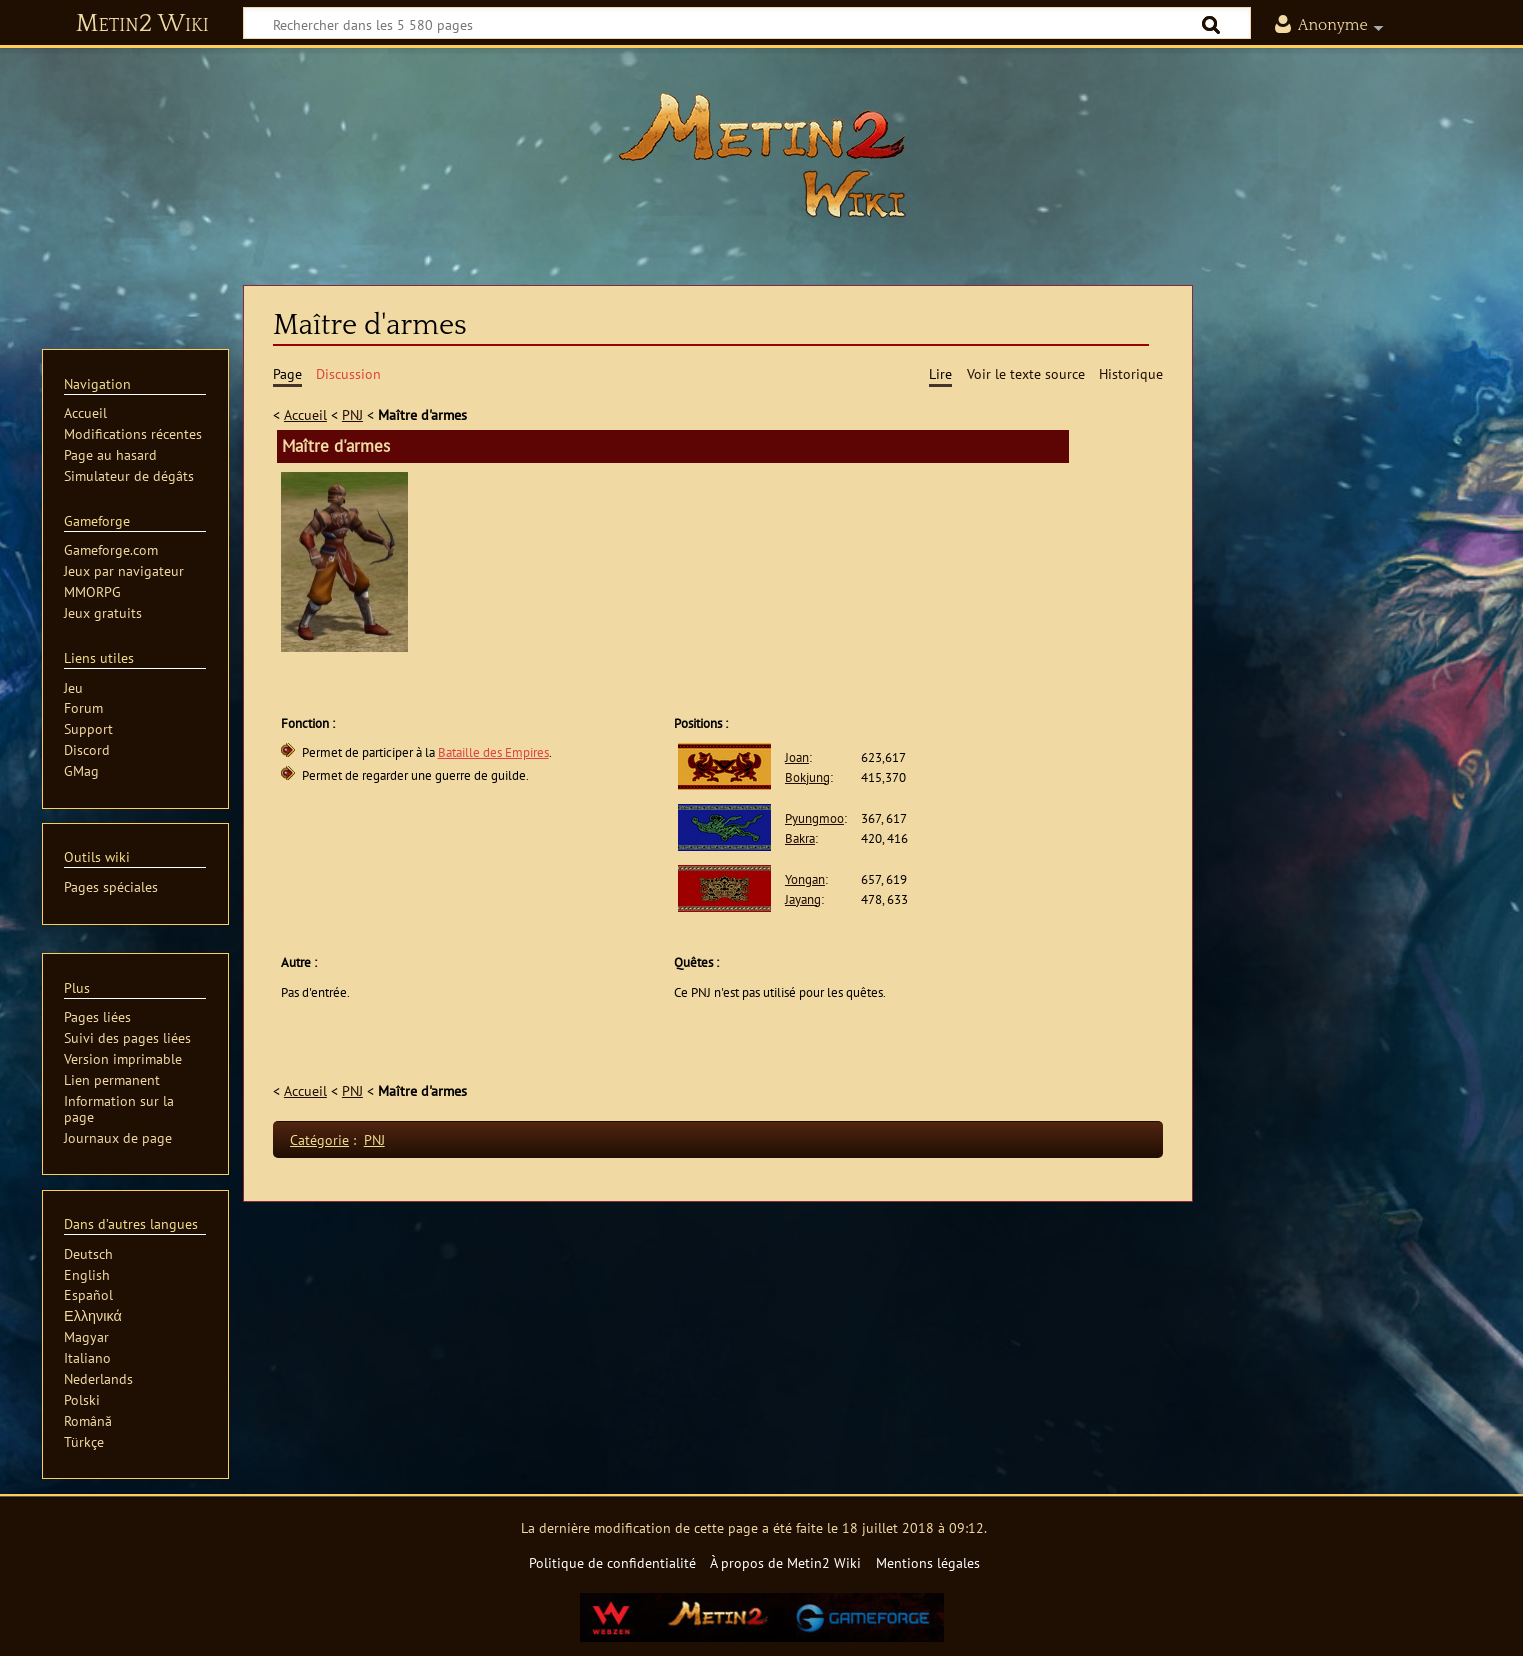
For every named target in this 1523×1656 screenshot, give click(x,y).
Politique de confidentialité (612, 1562)
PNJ (352, 414)
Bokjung (807, 777)
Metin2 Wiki (142, 24)
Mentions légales (928, 1562)
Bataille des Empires (493, 752)
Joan (797, 757)
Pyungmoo (814, 818)
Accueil (305, 414)
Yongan (805, 879)
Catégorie (319, 1139)
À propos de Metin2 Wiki (785, 1562)
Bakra (800, 838)
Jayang (803, 899)
